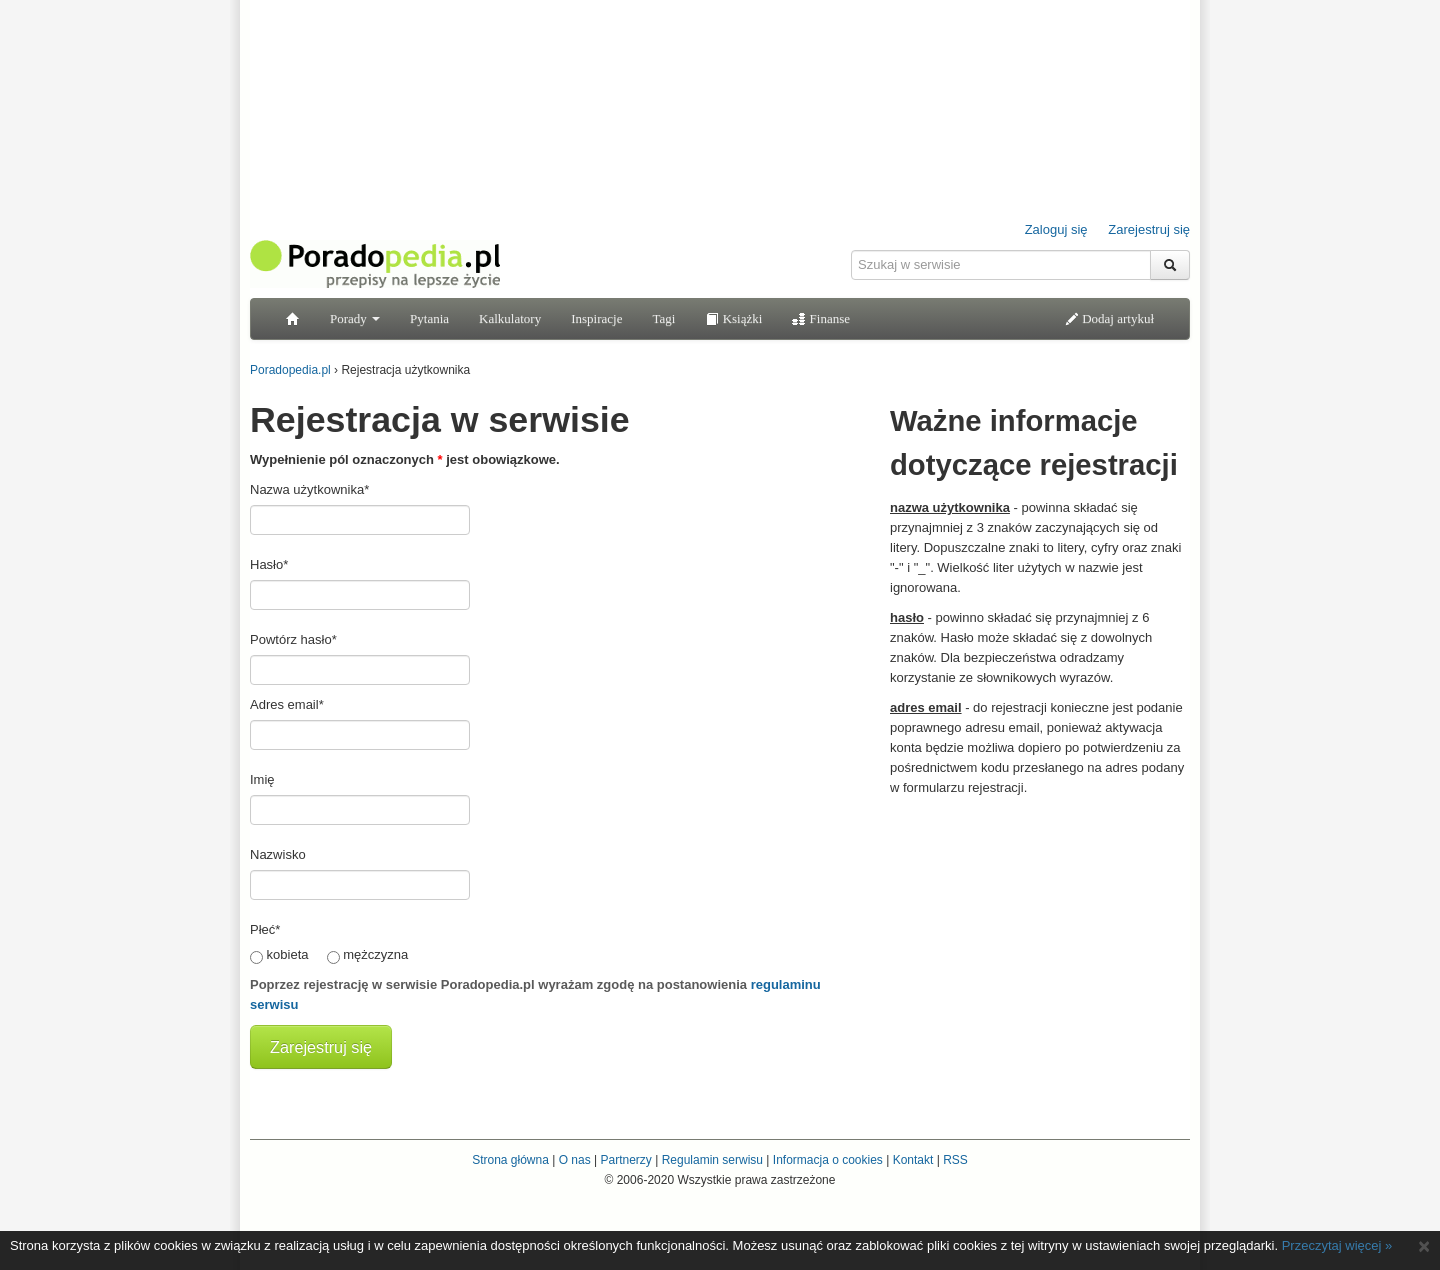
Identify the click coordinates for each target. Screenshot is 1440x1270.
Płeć (265, 929)
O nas (575, 1160)
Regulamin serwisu (712, 1160)
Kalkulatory (510, 318)
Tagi (663, 318)
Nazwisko (278, 854)
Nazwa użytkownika (309, 489)
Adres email (287, 704)
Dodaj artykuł (1109, 318)
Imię (262, 779)
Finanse (821, 318)
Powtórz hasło (293, 639)
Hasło (269, 564)
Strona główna (510, 1160)
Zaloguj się (1056, 229)
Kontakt (913, 1160)
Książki (733, 318)
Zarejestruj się (1149, 229)
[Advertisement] (1040, 933)
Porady (355, 318)
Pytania (429, 318)
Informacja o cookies (828, 1160)
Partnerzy (625, 1160)
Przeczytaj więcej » (1337, 1245)
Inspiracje (596, 318)
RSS (955, 1160)
